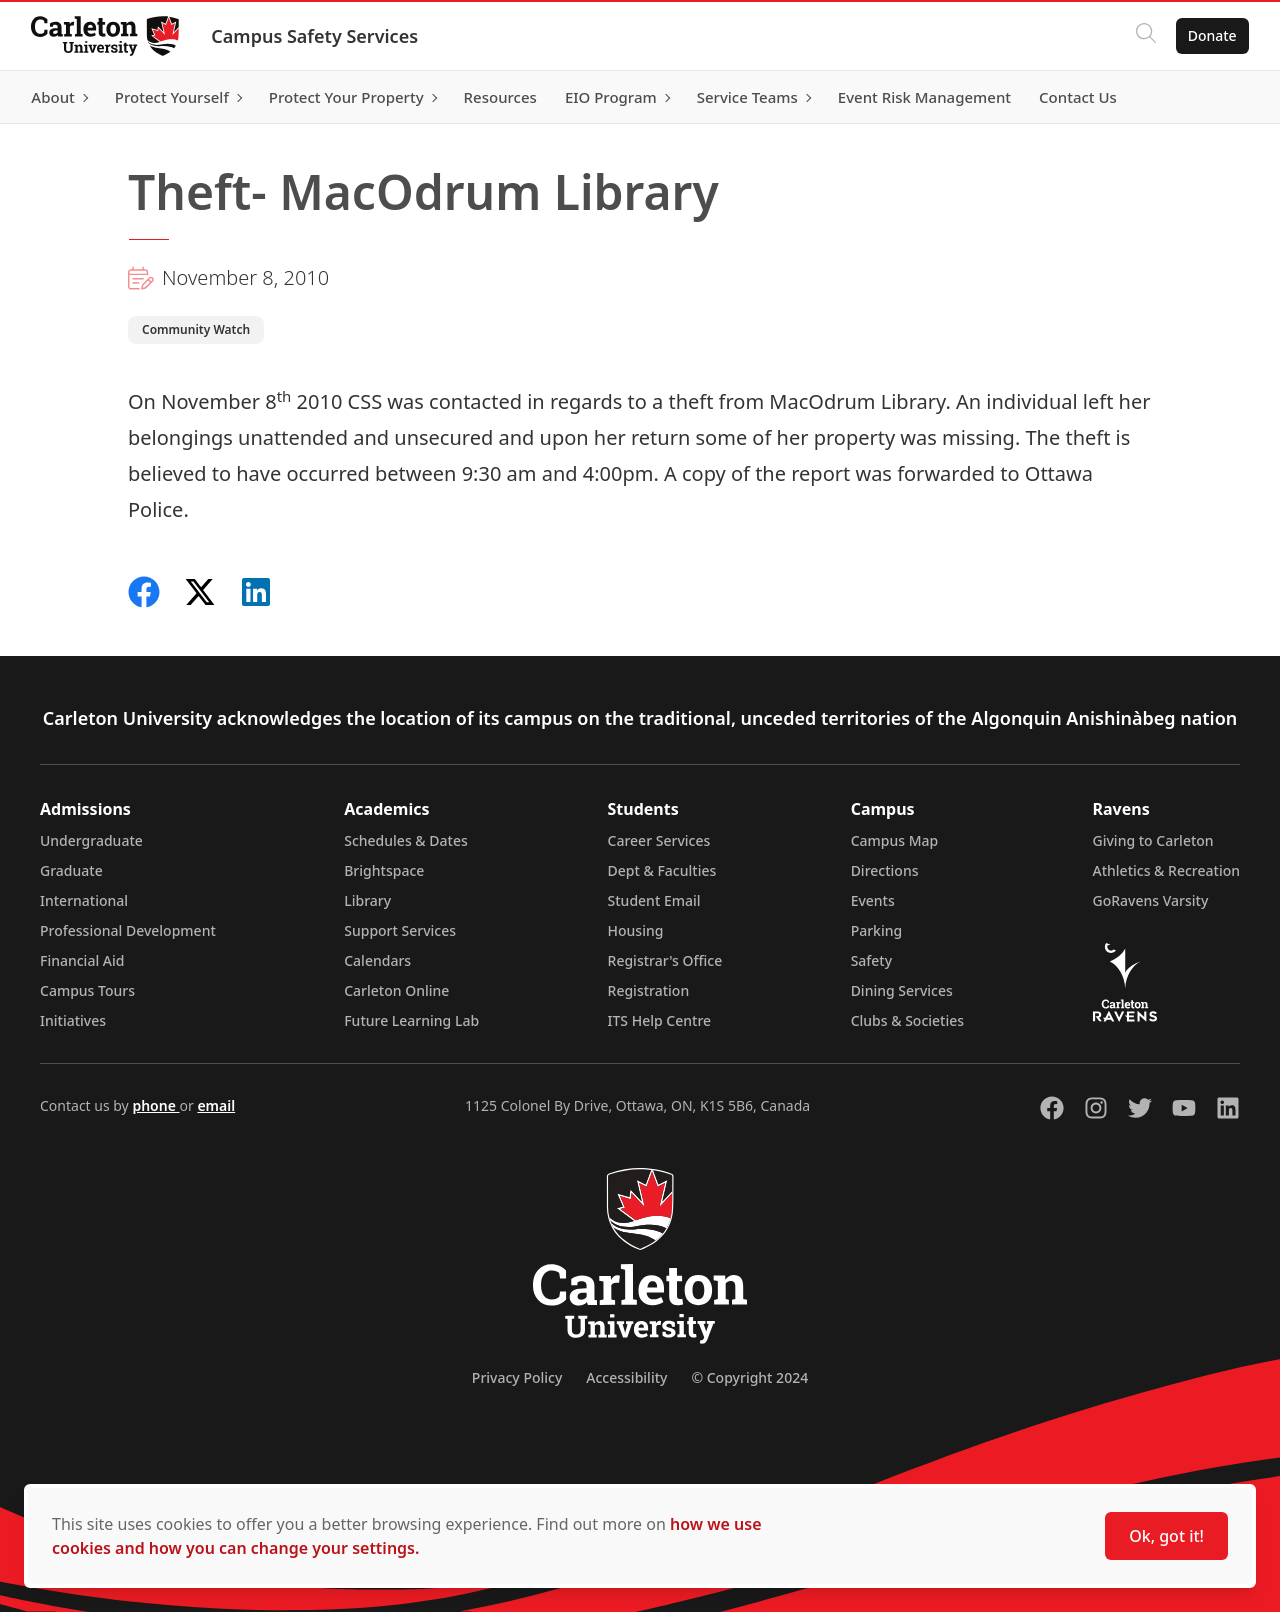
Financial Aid (82, 960)
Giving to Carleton (1153, 840)
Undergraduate (91, 840)
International (84, 900)
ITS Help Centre (660, 1020)
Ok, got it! (1166, 1536)
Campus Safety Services (315, 36)
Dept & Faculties (662, 870)
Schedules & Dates (406, 840)
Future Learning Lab (411, 1020)
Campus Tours (87, 990)
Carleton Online (396, 990)
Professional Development (128, 930)
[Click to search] (1145, 36)
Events (873, 900)
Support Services (400, 930)
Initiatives (73, 1020)
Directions (885, 870)
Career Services (659, 840)
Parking (877, 930)
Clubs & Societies (907, 1020)
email (216, 1105)
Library (367, 900)
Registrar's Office (665, 960)
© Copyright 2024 (749, 1377)
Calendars (377, 960)
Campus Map (895, 840)
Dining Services (902, 990)
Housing (636, 930)
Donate (1211, 35)
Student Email (654, 900)
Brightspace (384, 870)
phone (155, 1105)
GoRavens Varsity (1151, 900)
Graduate (71, 870)
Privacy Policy (517, 1377)
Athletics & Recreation (1166, 870)
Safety (872, 960)
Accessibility (626, 1377)
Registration (649, 990)
